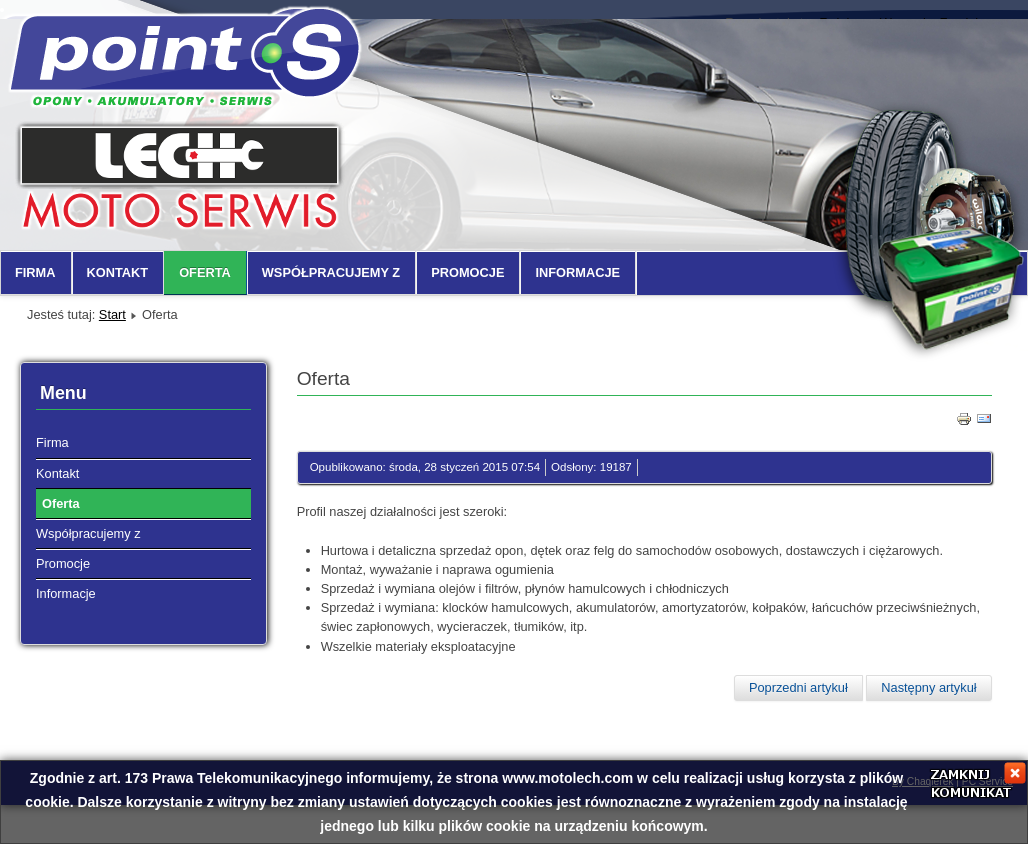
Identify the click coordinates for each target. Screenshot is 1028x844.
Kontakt (118, 272)
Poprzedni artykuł (798, 687)
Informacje (577, 272)
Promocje (467, 272)
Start (112, 314)
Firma (35, 272)
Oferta (205, 272)
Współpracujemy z (331, 272)
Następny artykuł (928, 687)
